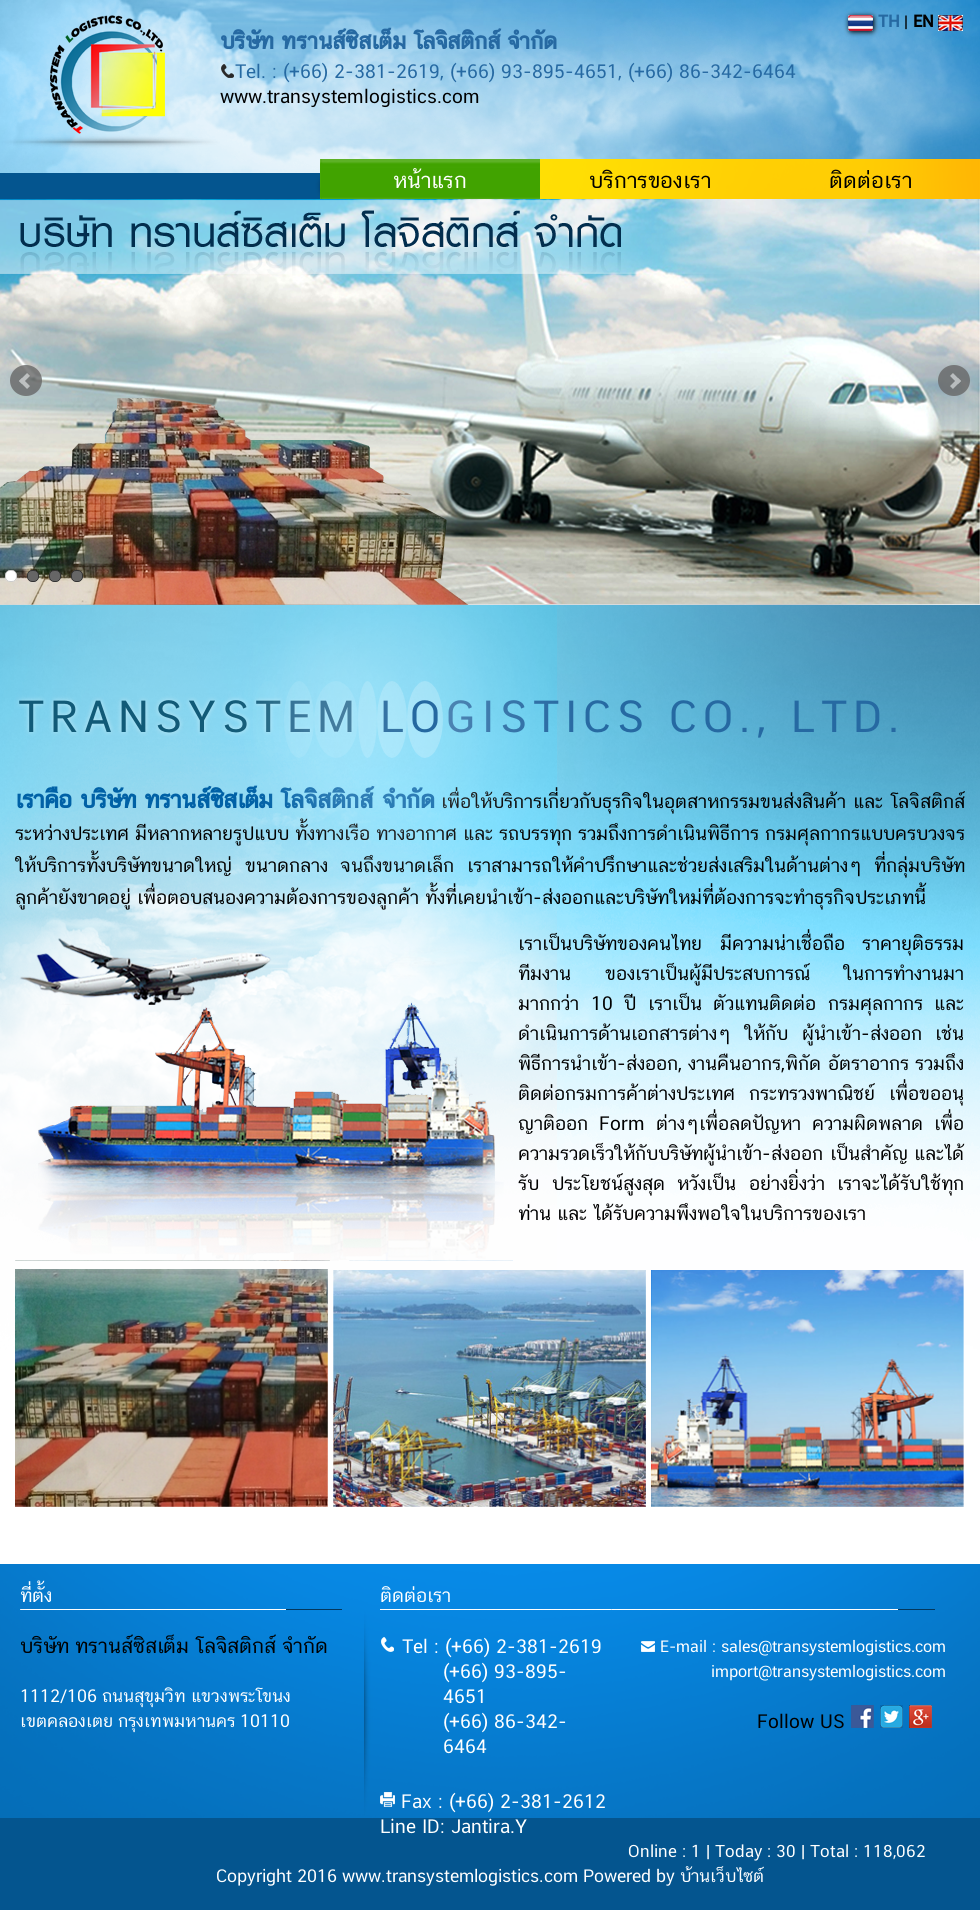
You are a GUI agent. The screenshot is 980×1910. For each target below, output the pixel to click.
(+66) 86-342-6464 (505, 1735)
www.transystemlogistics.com (350, 97)
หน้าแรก (430, 180)
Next (954, 381)
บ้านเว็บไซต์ (722, 1877)
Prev (26, 381)
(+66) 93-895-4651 (505, 1685)
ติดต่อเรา (870, 180)
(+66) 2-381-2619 (523, 1647)
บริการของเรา (650, 180)
